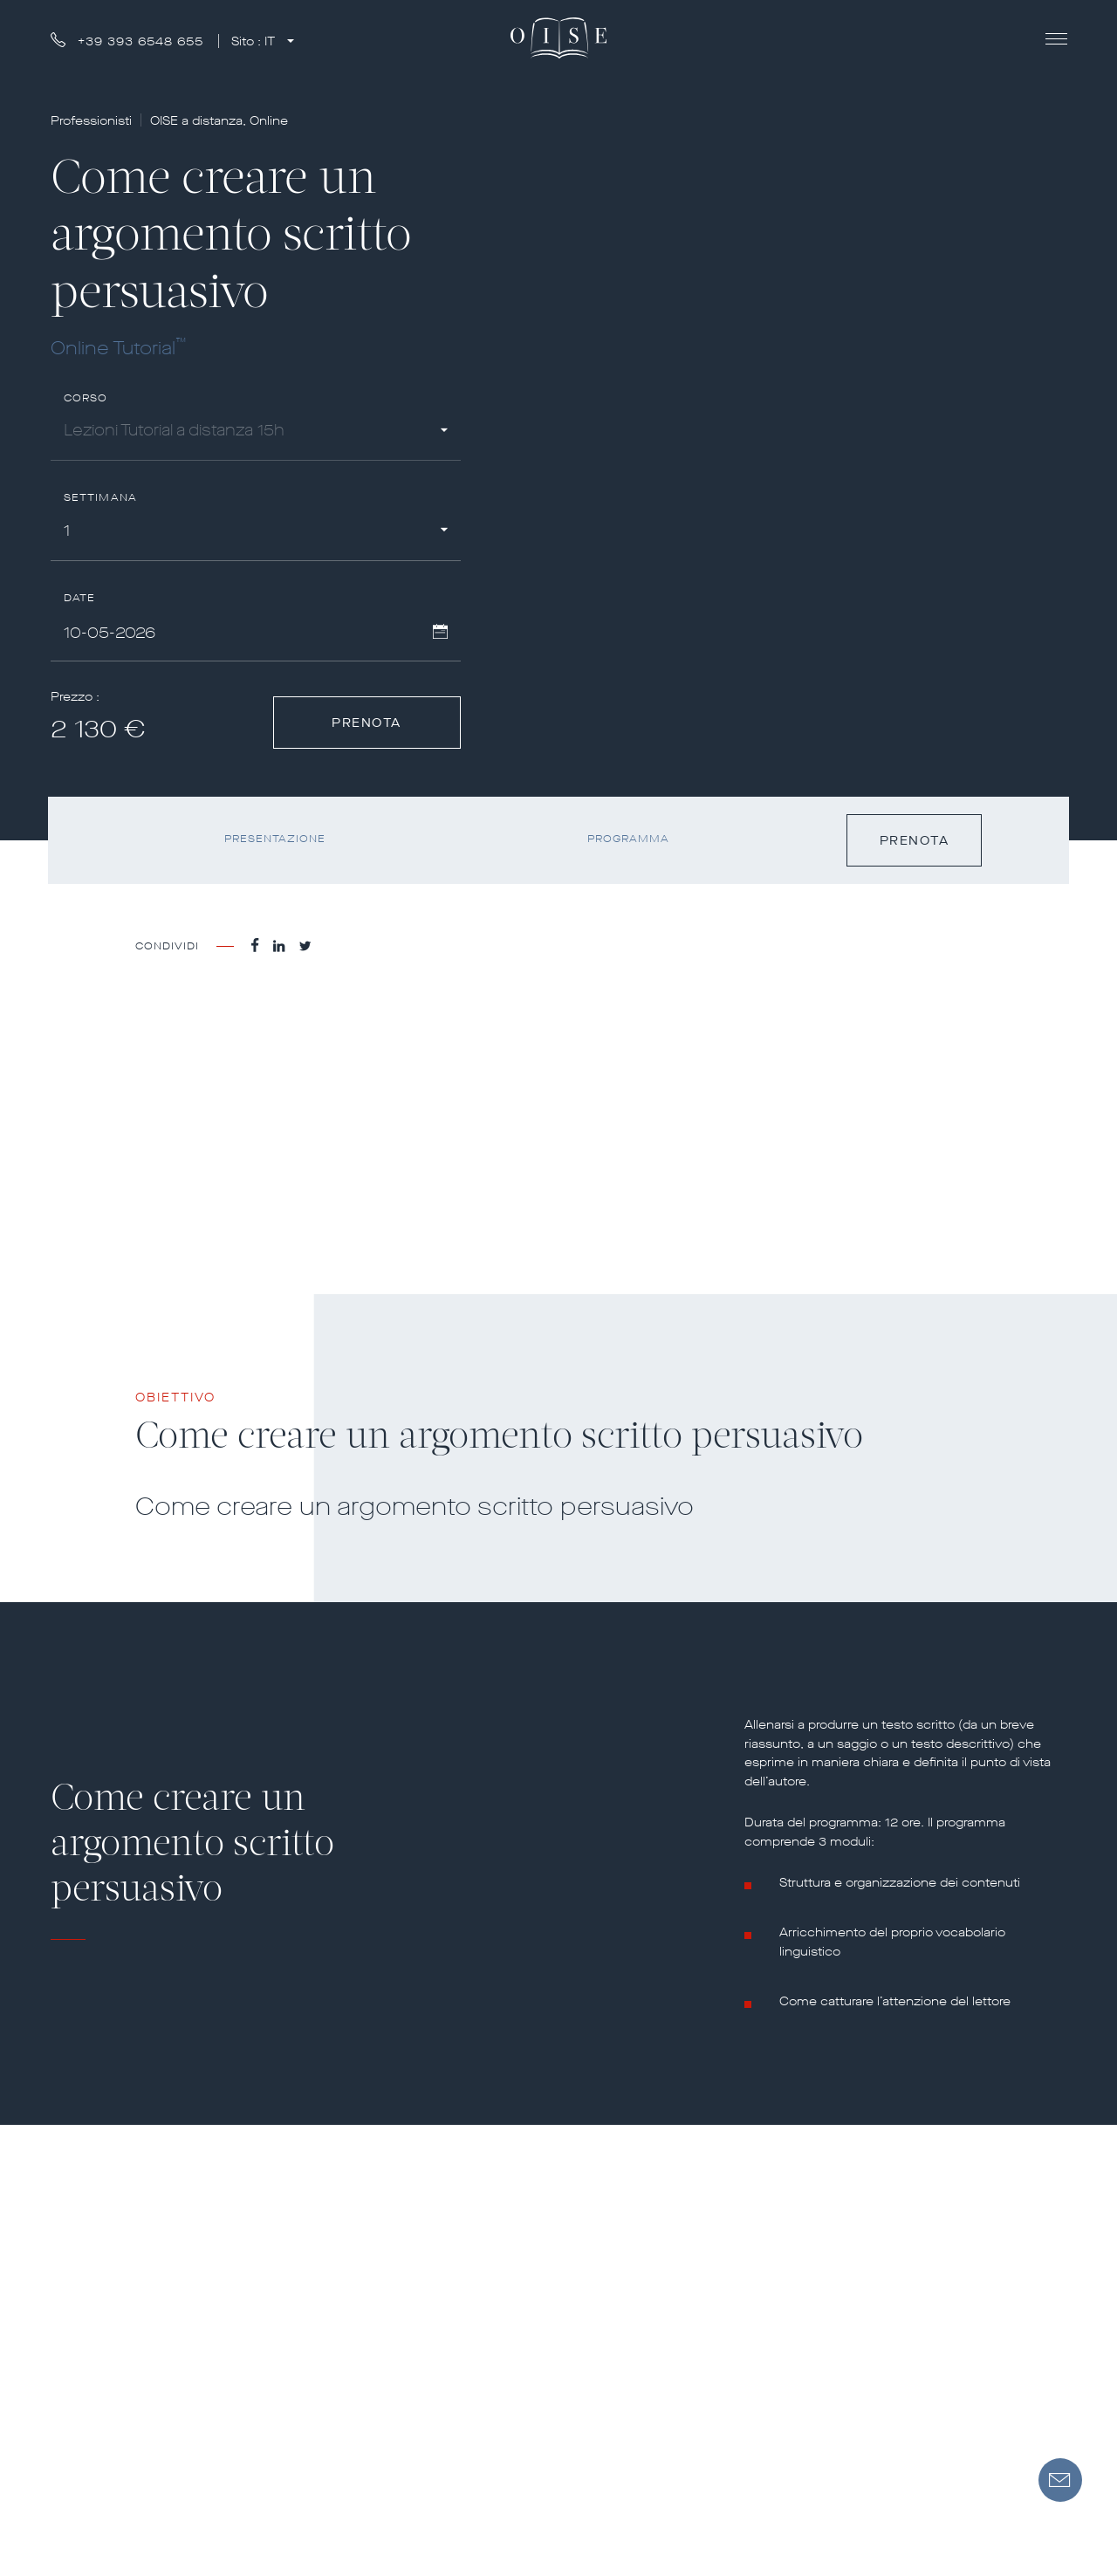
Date (80, 598)
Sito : (254, 41)
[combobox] (256, 433)
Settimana (101, 497)
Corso (86, 398)
